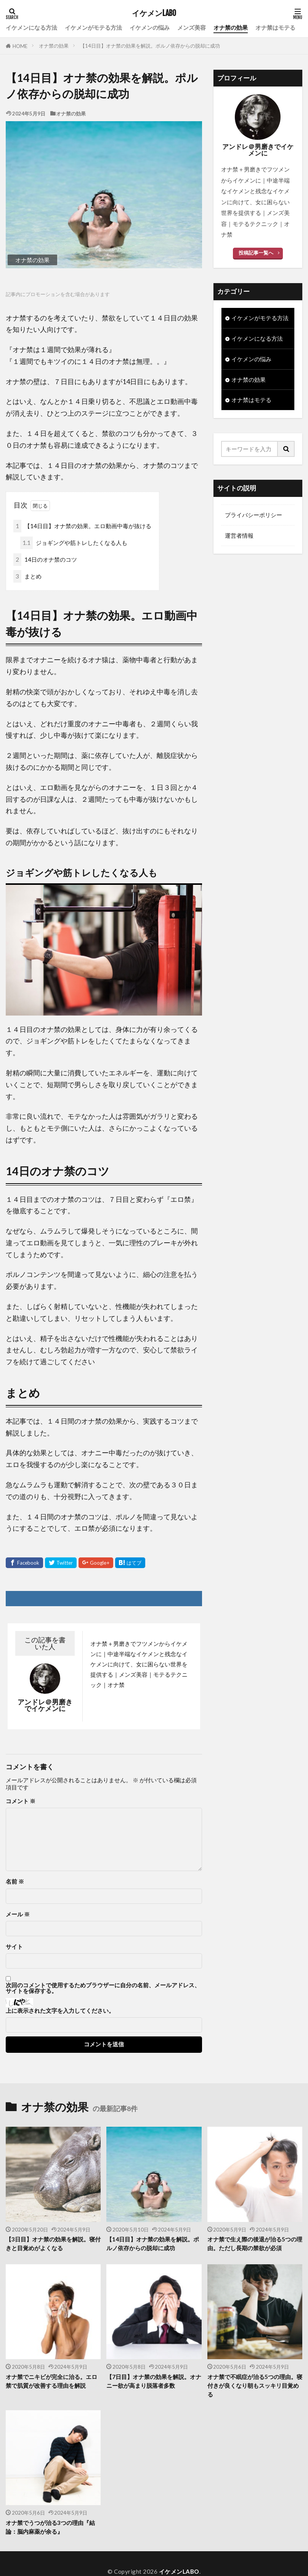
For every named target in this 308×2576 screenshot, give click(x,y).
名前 (15, 1881)
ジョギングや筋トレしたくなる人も (73, 543)
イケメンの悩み (150, 27)
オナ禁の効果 (230, 27)
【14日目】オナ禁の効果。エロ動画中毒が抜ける (82, 526)
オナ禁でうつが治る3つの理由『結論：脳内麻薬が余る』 (50, 2527)
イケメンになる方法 (31, 27)
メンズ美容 (191, 27)
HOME (20, 45)
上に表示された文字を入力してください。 (60, 2011)
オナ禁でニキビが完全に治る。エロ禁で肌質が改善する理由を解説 (51, 2381)
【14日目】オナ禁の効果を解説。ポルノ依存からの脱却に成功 (150, 46)
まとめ (27, 576)
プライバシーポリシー (253, 515)
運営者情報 (239, 535)
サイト (14, 1947)
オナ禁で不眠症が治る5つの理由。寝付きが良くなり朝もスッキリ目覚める (254, 2385)
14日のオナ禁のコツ (45, 559)
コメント (20, 1801)
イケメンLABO (154, 13)
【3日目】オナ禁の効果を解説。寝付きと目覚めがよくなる (53, 2243)
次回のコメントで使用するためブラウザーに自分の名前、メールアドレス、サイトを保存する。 (103, 1988)
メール (18, 1914)
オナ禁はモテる (275, 27)
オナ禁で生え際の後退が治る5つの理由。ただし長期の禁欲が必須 (254, 2243)
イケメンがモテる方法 (93, 27)
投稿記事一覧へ (256, 253)
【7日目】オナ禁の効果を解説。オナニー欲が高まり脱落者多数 (153, 2381)
